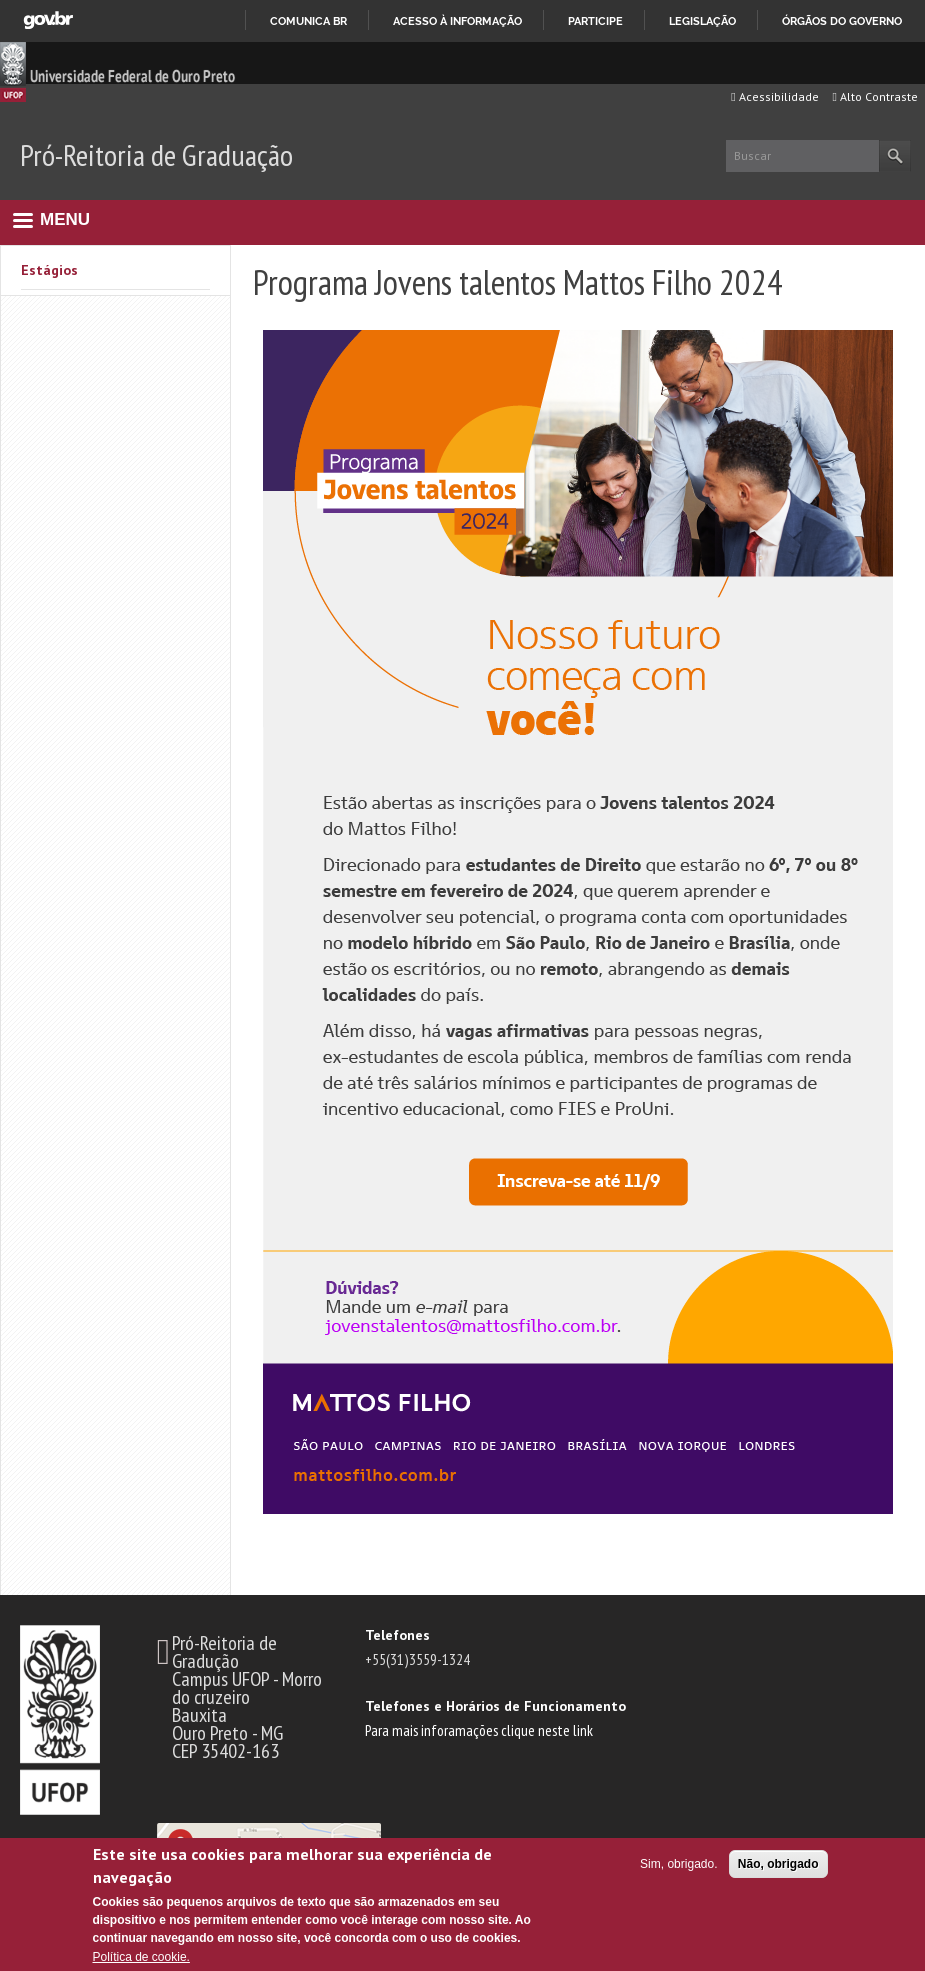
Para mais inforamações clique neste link (479, 1730)
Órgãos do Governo (842, 21)
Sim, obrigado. (678, 1864)
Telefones (397, 1635)
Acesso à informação (457, 21)
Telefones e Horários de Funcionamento (495, 1706)
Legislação (702, 21)
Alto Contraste (875, 96)
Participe (595, 21)
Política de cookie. (141, 1957)
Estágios (49, 270)
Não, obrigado (778, 1864)
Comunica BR (308, 21)
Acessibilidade (774, 96)
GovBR (48, 20)
